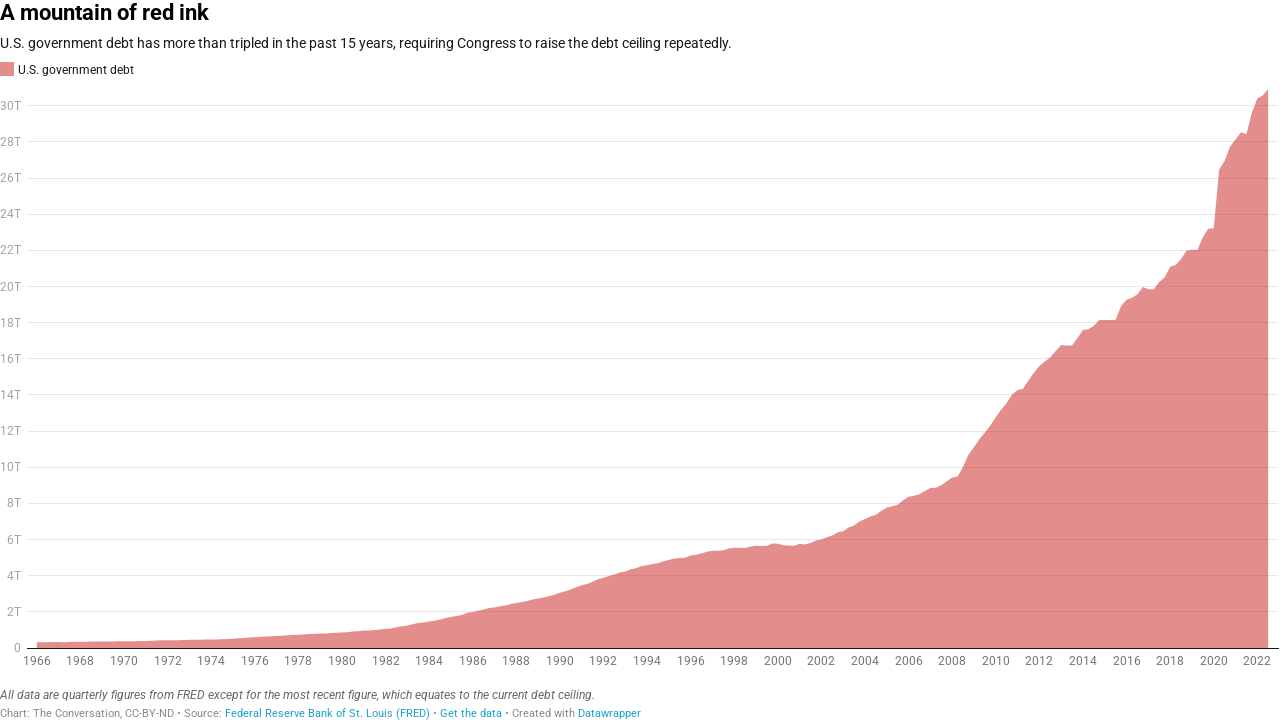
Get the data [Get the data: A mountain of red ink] (471, 713)
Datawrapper (609, 713)
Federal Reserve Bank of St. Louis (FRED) (329, 713)
